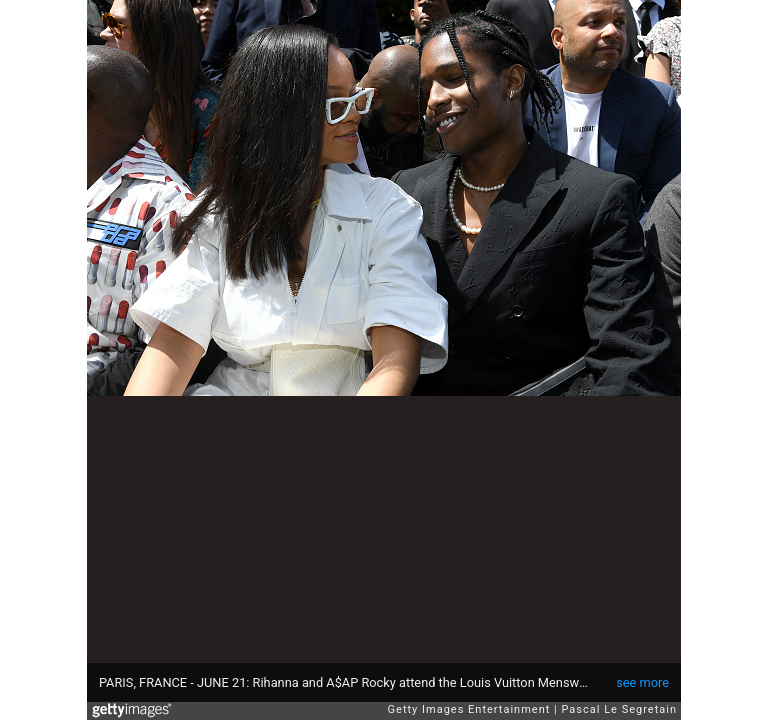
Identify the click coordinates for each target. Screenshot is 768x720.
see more (642, 682)
